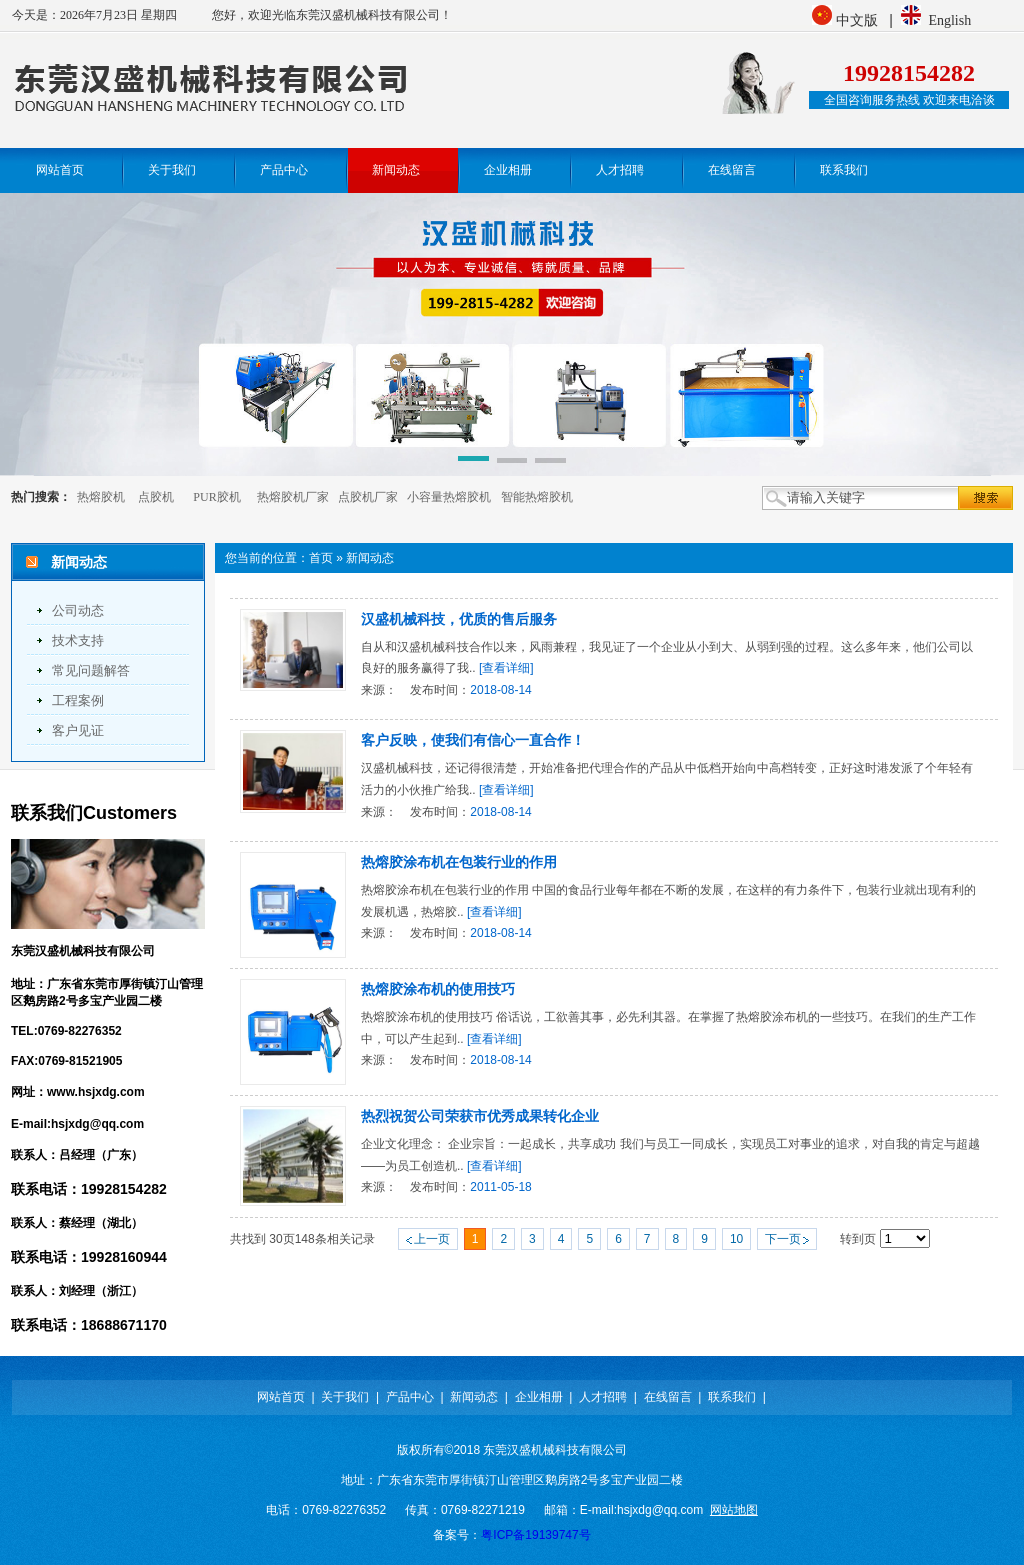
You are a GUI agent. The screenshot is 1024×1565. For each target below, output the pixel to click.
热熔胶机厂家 (293, 497)
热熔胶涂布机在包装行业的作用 (459, 862)
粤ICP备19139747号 (535, 1535)
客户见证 (78, 730)
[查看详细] (506, 668)
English (949, 20)
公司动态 (78, 610)
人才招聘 (603, 1397)
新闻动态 (370, 558)
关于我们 (345, 1397)
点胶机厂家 (368, 497)
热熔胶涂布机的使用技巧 (438, 989)
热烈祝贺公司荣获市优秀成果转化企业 (480, 1116)
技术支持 (78, 640)
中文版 (859, 20)
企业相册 (539, 1397)
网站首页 (281, 1397)
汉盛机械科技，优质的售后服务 (459, 619)
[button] (473, 462)
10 (736, 1239)
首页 (321, 558)
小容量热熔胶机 (449, 497)
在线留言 (668, 1397)
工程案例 (78, 700)
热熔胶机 (101, 497)
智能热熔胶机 (537, 497)
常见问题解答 (91, 670)
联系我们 (732, 1397)
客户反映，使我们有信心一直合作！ (473, 740)
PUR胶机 (216, 497)
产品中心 (410, 1397)
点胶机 (156, 497)
